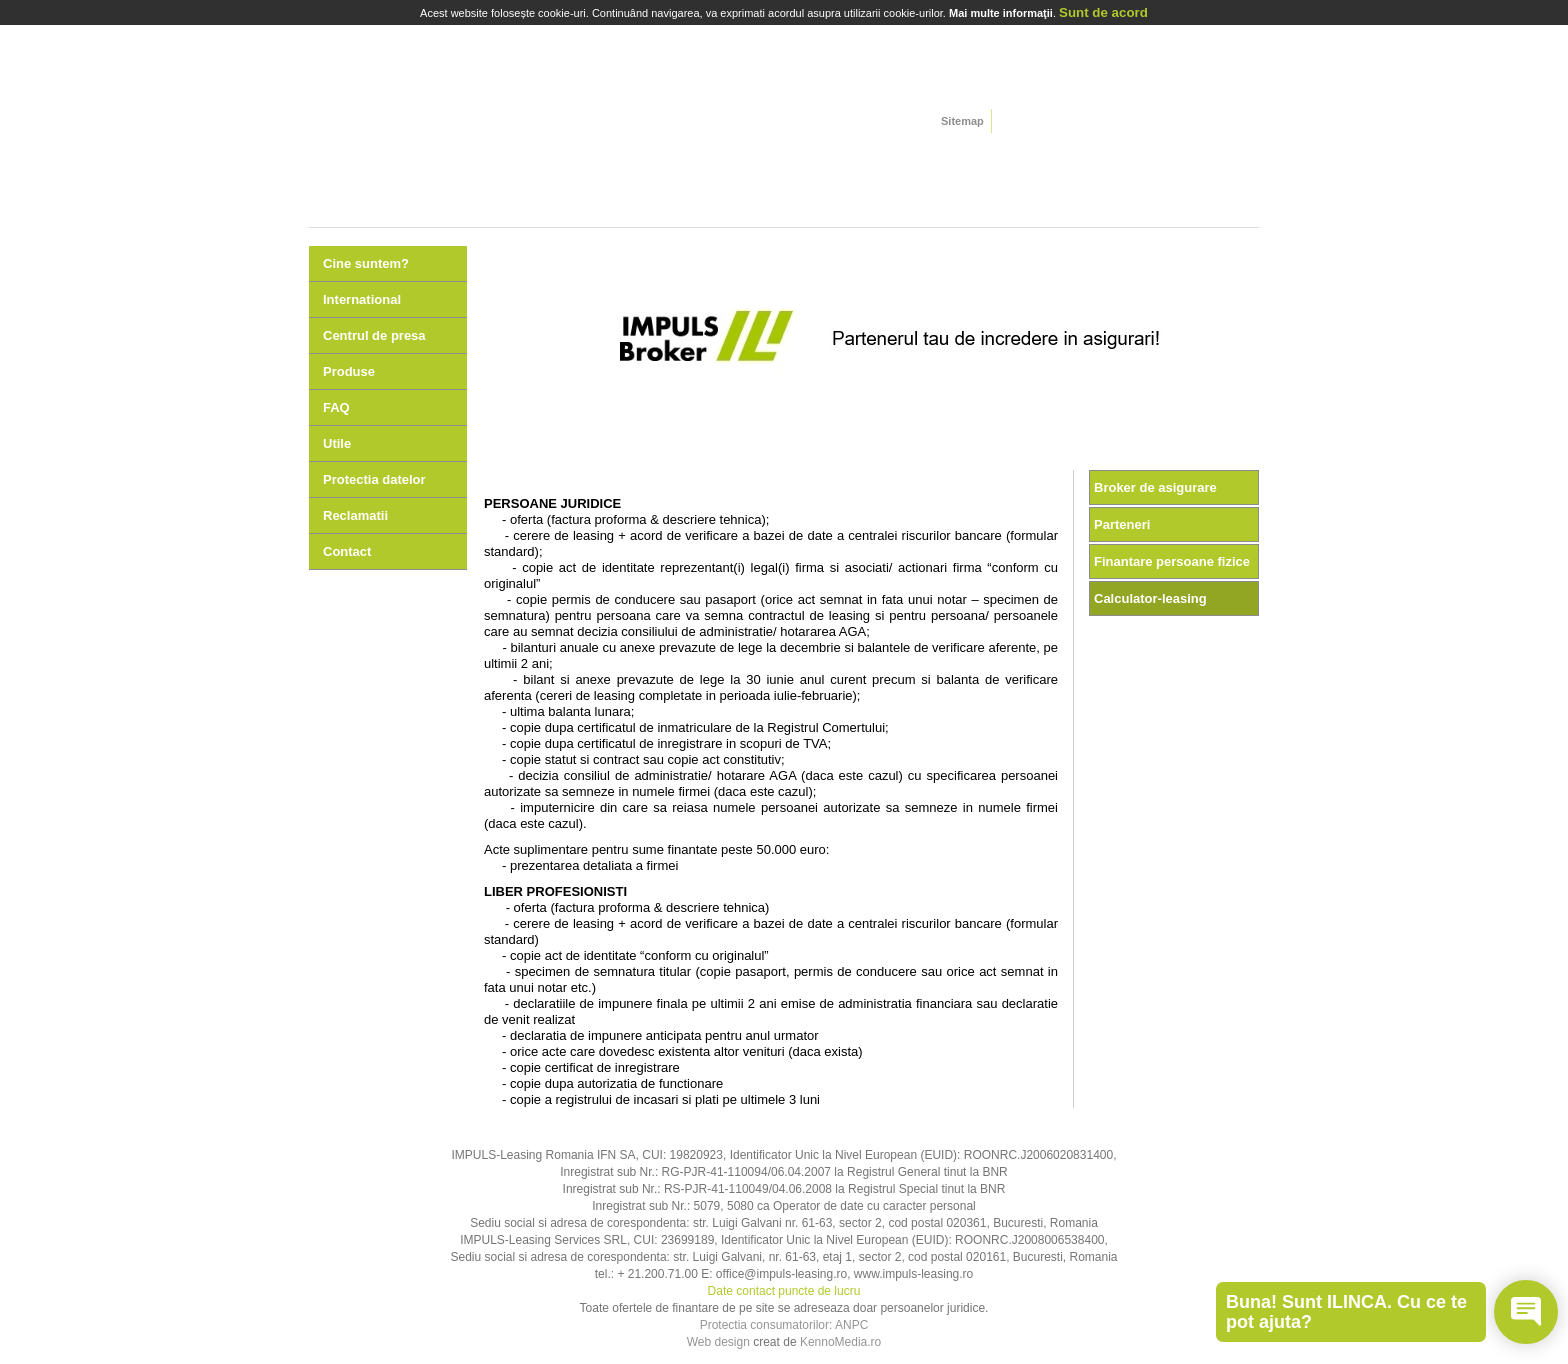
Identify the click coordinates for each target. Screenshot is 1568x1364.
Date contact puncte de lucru (784, 1291)
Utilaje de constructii (705, 169)
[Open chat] (1526, 1312)
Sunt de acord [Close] (1103, 12)
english (1034, 123)
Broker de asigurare (1155, 487)
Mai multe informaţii (1001, 13)
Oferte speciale (1179, 169)
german (1059, 123)
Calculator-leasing (1150, 598)
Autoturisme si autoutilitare (388, 169)
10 (1002, 450)
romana (1009, 123)
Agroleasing (1021, 169)
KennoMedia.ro (840, 1342)
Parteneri (1122, 524)
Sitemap (962, 121)
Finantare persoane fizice (1172, 561)
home (440, 76)
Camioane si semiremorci (547, 169)
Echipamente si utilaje (863, 169)
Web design (718, 1342)
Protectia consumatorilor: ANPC (784, 1325)
